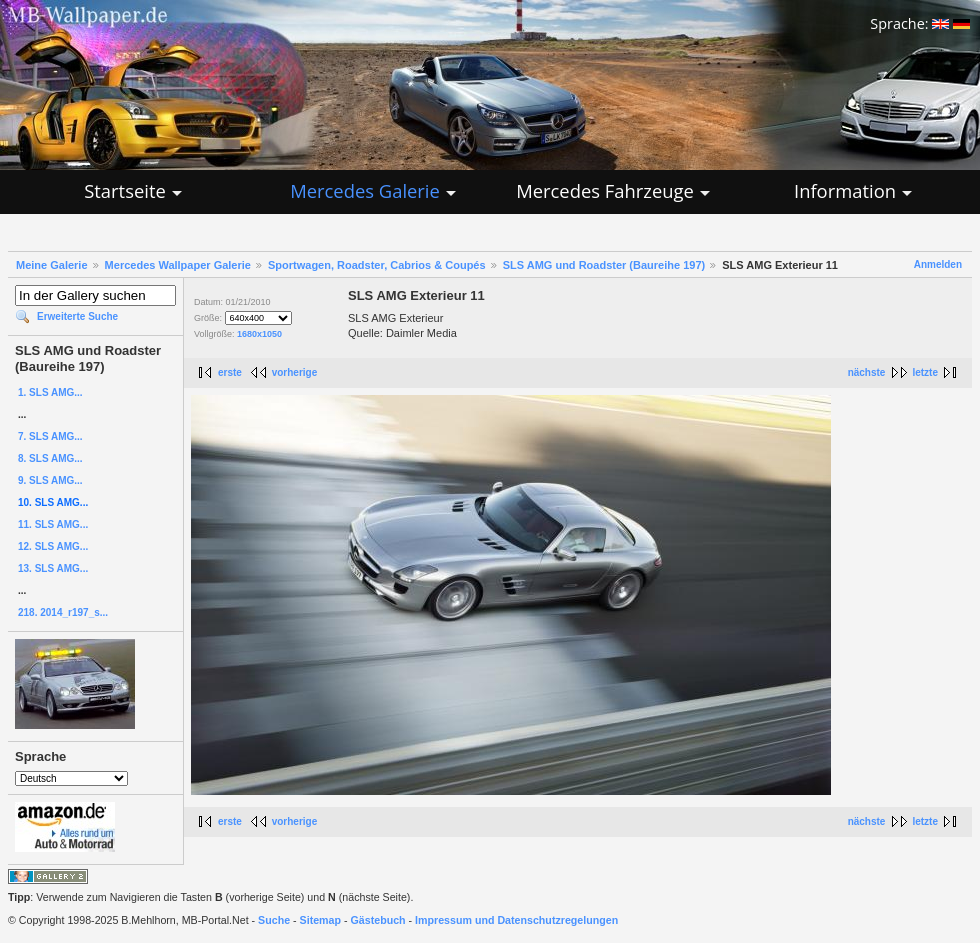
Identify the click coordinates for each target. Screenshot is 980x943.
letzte (925, 372)
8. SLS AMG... (50, 458)
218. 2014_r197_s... (63, 612)
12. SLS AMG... (53, 546)
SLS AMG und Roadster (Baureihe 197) (604, 265)
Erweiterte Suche (77, 316)
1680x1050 (259, 334)
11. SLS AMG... (53, 524)
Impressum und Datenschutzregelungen (516, 920)
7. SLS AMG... (50, 436)
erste (230, 372)
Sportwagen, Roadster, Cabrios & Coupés (377, 265)
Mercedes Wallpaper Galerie (178, 265)
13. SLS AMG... (53, 568)
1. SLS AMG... (50, 392)
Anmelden (938, 264)
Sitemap (320, 920)
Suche (274, 920)
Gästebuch (378, 920)
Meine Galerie (52, 265)
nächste (867, 372)
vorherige (295, 372)
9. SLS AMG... (50, 480)
